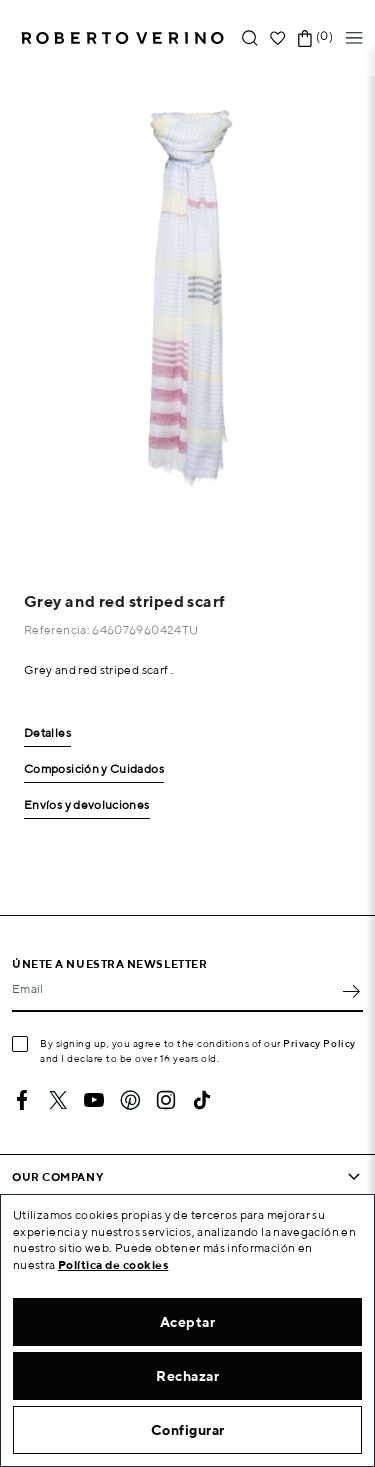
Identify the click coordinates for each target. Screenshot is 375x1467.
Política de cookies (113, 1264)
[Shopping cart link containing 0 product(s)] (305, 38)
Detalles (47, 733)
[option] (187, 315)
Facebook (22, 1100)
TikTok (202, 1100)
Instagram (166, 1100)
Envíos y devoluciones (87, 805)
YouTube (94, 1100)
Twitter (58, 1100)
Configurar (188, 1430)
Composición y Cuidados (94, 769)
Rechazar (187, 1376)
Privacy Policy (319, 1043)
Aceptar (188, 1322)
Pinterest (130, 1100)
